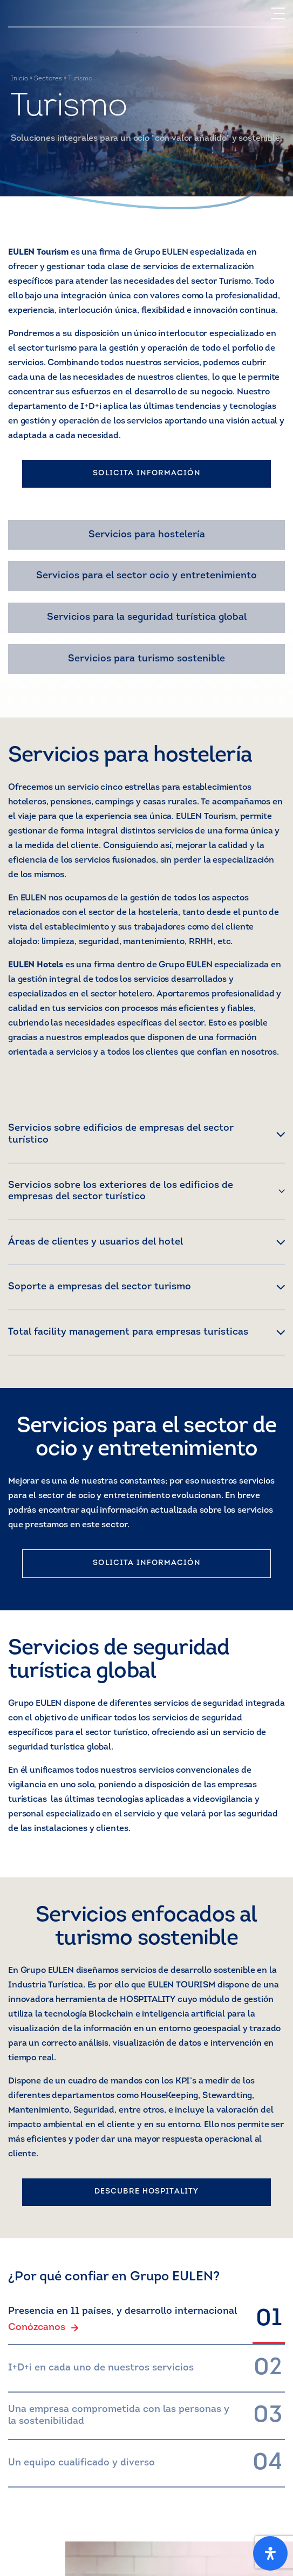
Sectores (48, 79)
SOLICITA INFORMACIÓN (146, 473)
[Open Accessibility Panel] (270, 2553)
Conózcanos (43, 2328)
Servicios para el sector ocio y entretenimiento (146, 576)
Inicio (19, 79)
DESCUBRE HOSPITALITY (146, 2192)
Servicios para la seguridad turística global (147, 617)
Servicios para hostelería (146, 535)
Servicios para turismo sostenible (146, 659)
